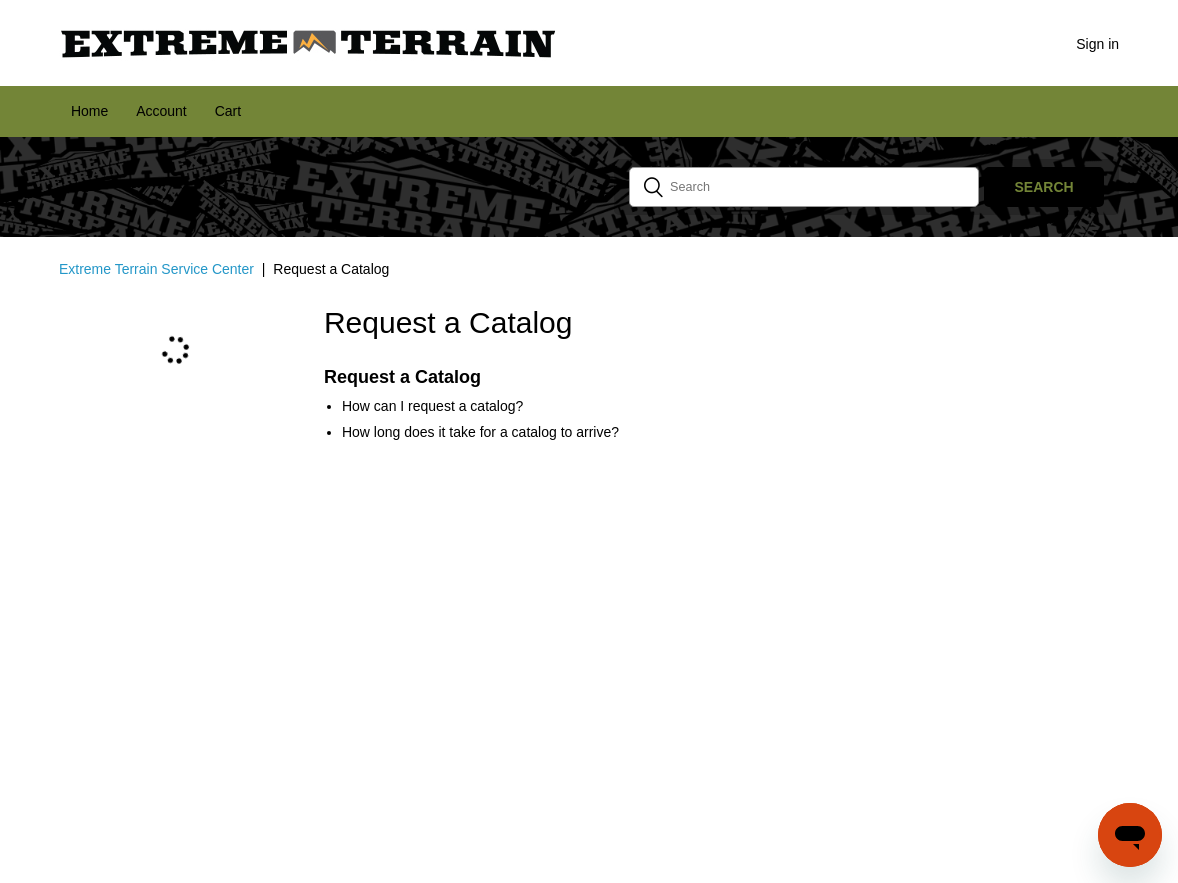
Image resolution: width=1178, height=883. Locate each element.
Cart (228, 111)
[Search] (804, 187)
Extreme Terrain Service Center (156, 269)
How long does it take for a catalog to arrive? (480, 432)
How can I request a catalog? (432, 406)
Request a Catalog (402, 377)
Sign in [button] (1097, 44)
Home (89, 111)
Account (161, 111)
